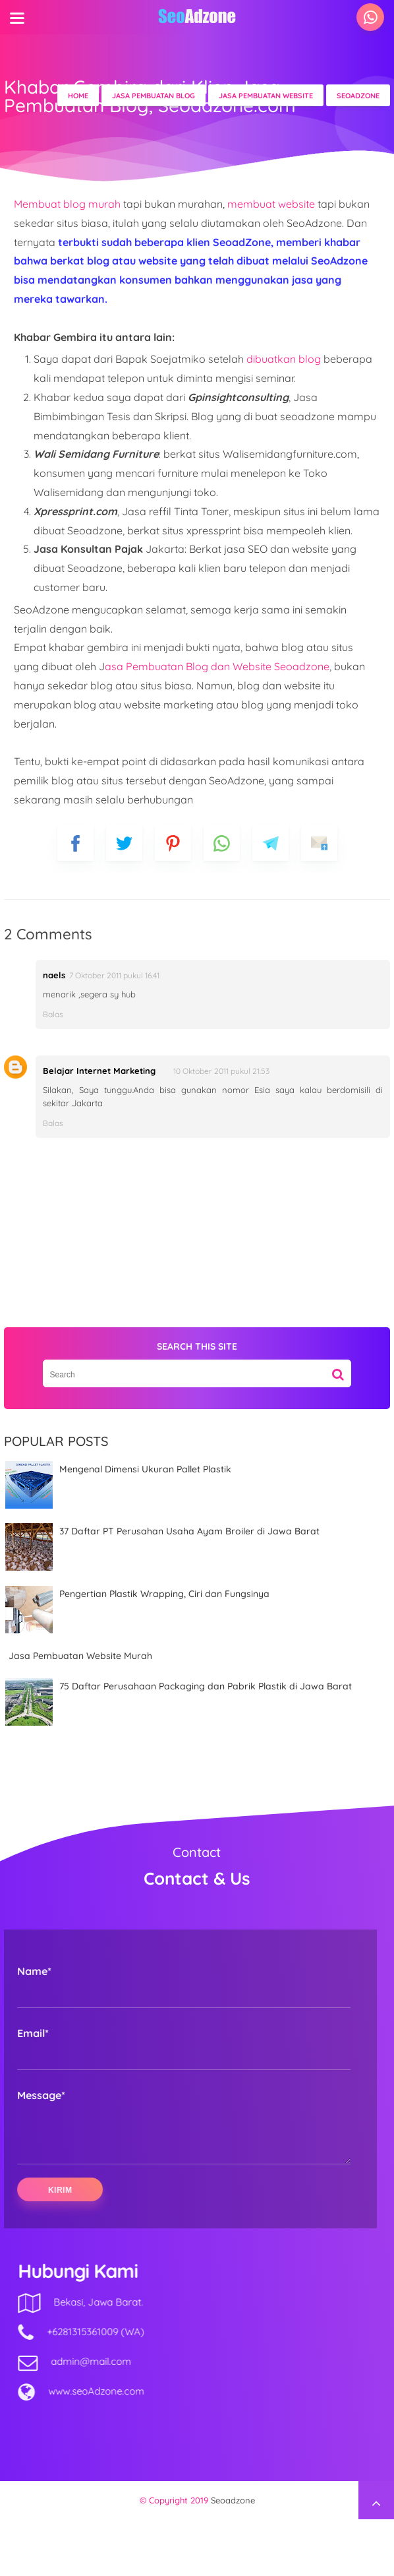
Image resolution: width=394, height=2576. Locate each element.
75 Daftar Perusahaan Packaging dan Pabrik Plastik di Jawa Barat (205, 1686)
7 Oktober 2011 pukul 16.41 (114, 975)
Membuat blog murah (67, 203)
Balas (53, 1014)
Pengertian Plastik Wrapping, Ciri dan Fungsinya (164, 1594)
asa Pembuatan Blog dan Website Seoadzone (217, 666)
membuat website (272, 203)
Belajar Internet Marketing (99, 1070)
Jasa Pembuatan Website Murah (80, 1656)
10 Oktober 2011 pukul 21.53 (221, 1071)
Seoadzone (233, 2557)
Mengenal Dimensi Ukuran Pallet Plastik (145, 1469)
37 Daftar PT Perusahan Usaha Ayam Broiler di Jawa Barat (189, 1531)
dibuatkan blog (283, 358)
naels (54, 975)
